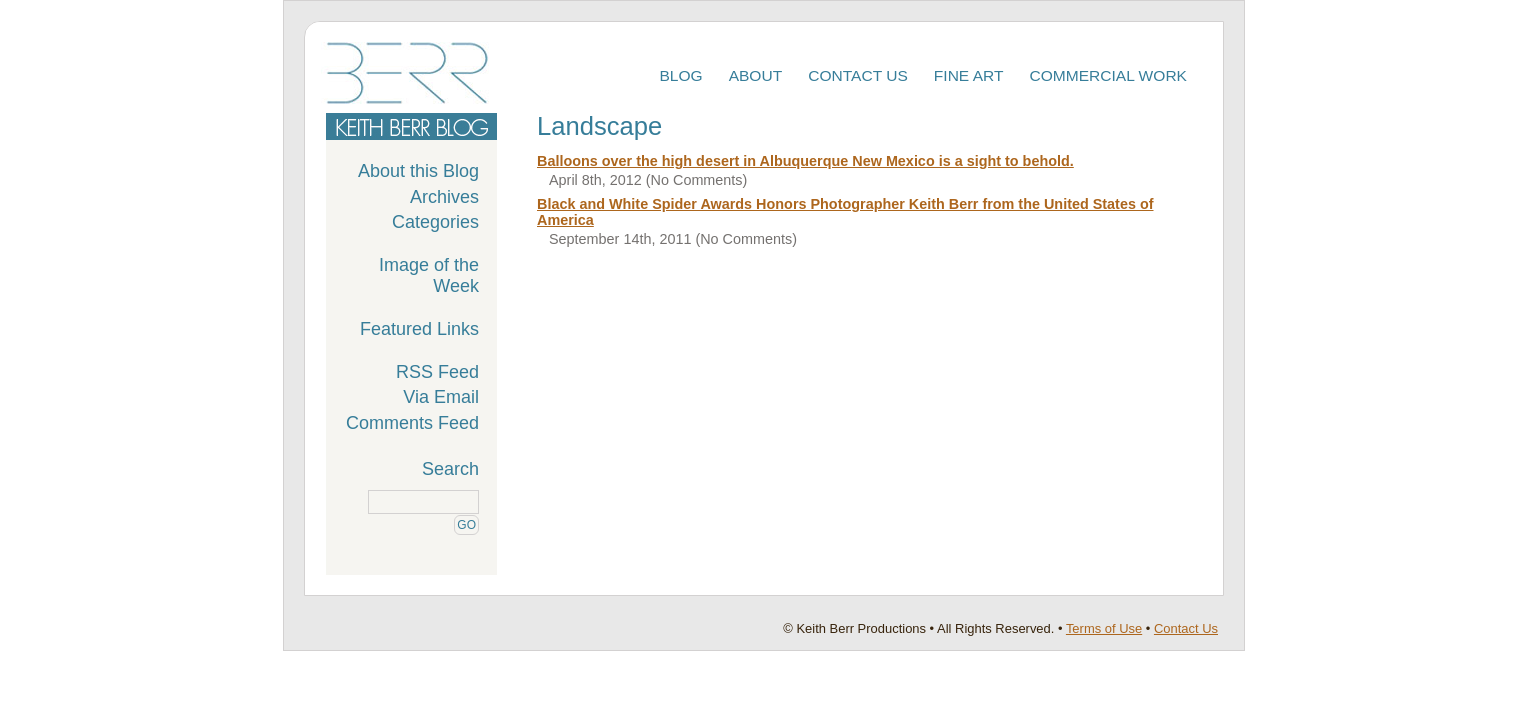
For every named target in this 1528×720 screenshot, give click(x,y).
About (756, 75)
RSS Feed (437, 372)
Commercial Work (1109, 75)
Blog (680, 75)
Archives (444, 197)
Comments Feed (412, 423)
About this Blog (418, 171)
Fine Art (969, 75)
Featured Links (419, 329)
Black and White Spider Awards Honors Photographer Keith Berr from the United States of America (845, 212)
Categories (435, 222)
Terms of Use (1104, 628)
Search (450, 469)
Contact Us (858, 75)
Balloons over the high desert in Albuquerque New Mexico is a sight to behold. (805, 161)
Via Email (441, 397)
